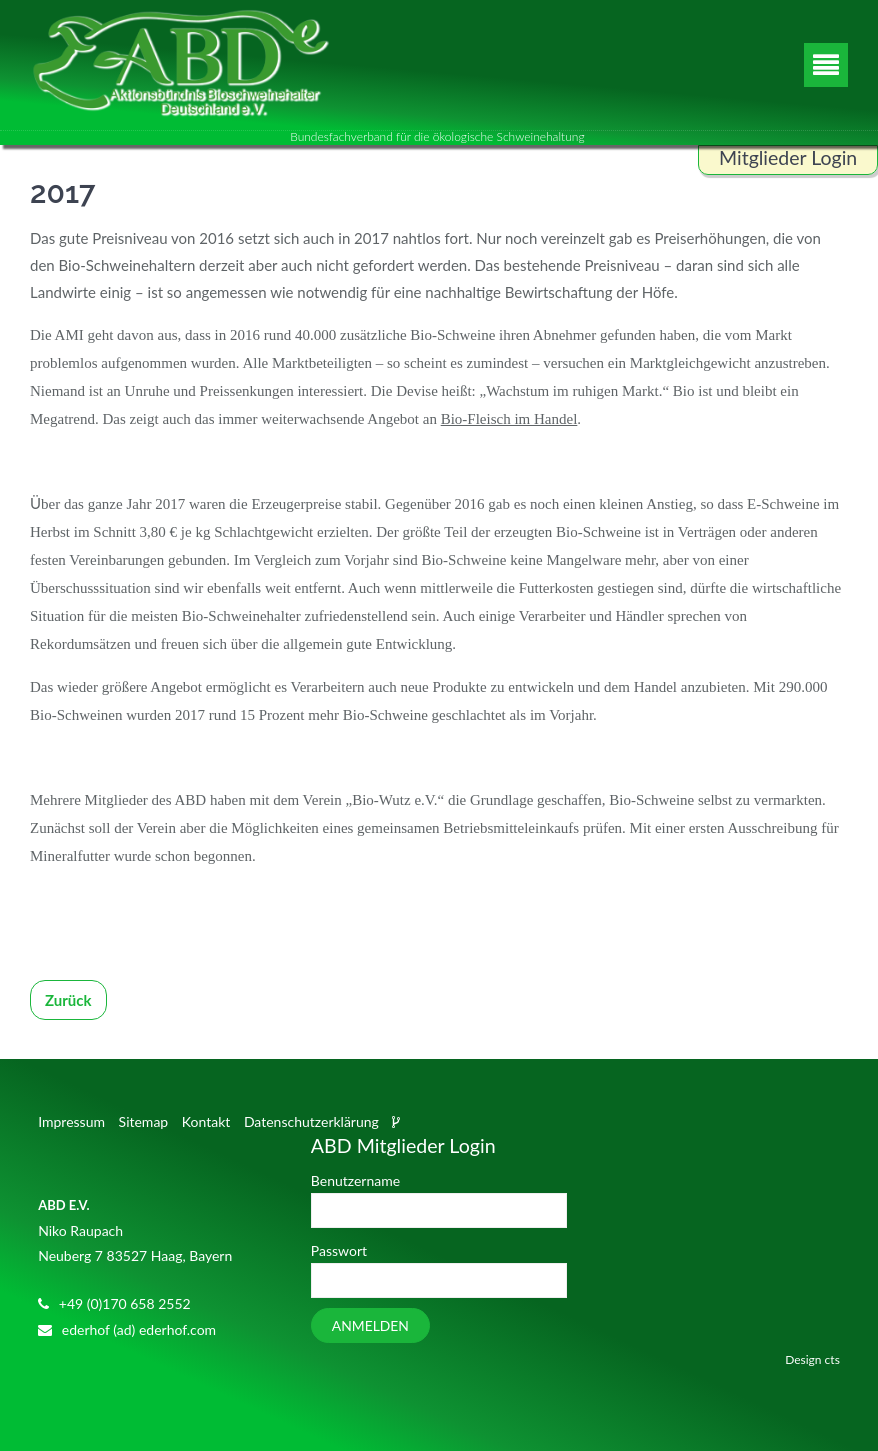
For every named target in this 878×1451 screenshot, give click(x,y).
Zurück (68, 1000)
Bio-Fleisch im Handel (509, 419)
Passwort (339, 1250)
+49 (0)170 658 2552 (125, 1303)
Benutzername (355, 1180)
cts (832, 1359)
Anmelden (370, 1325)
